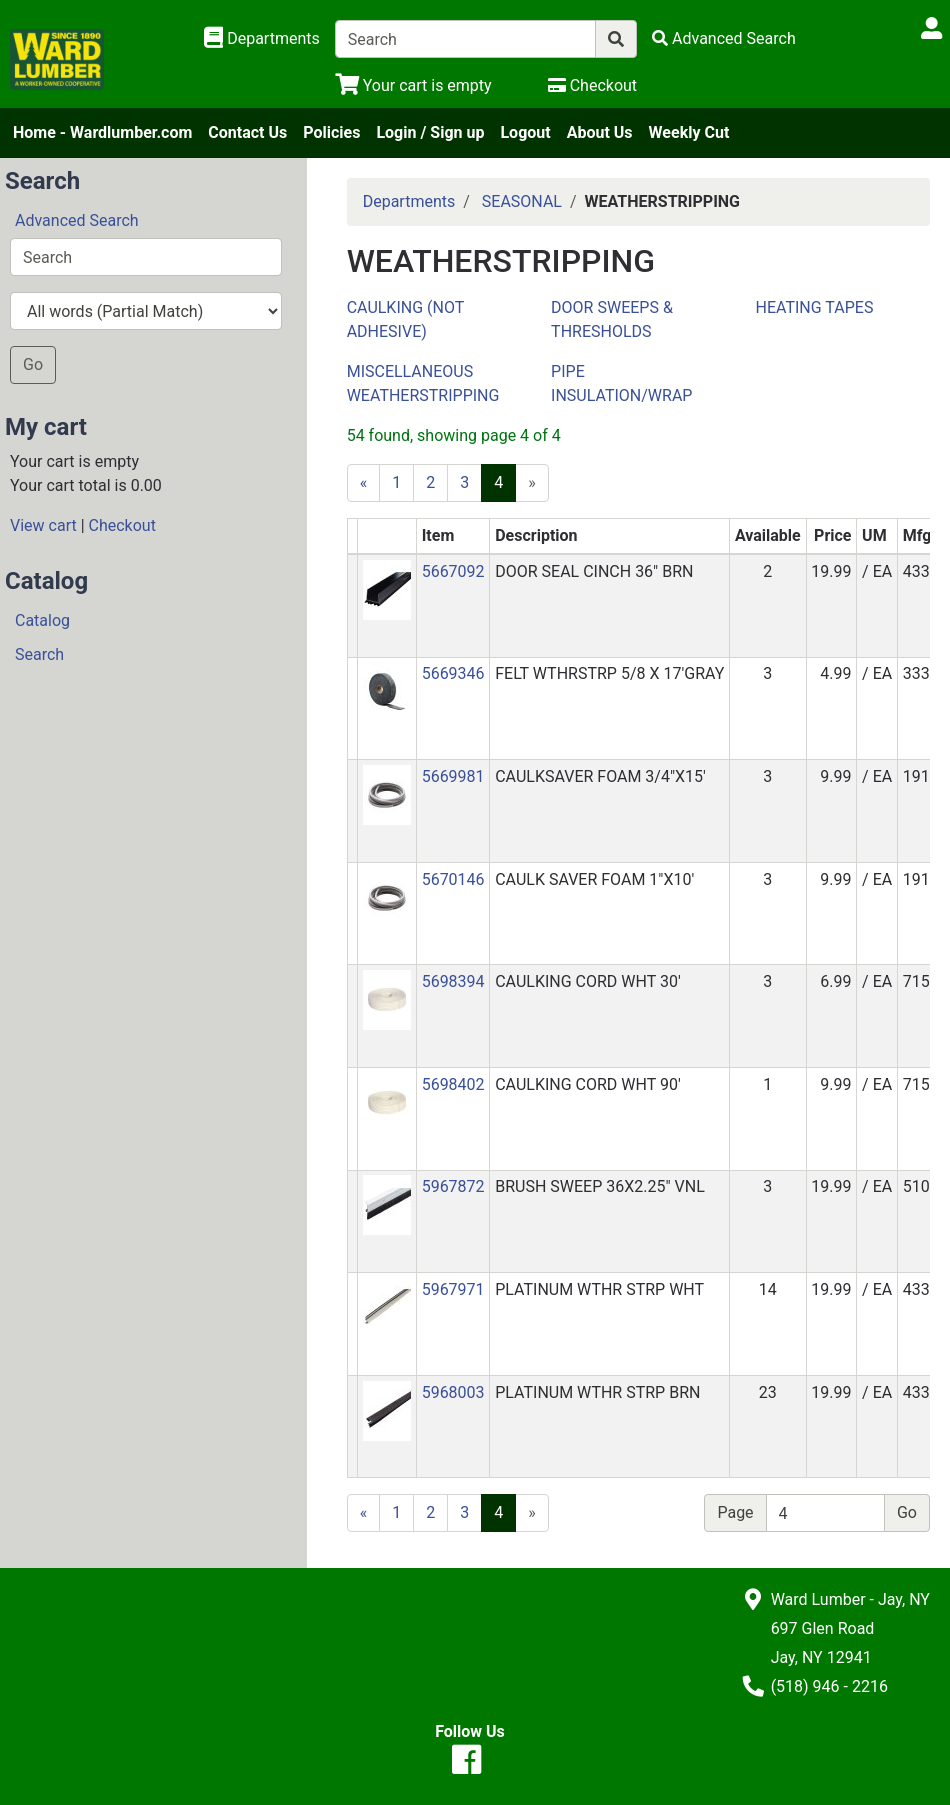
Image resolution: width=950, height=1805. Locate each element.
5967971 (453, 1289)
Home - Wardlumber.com (102, 132)
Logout (525, 132)
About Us (600, 132)
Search (39, 654)
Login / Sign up (430, 132)
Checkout (122, 525)
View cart (43, 525)
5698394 (453, 981)
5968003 (453, 1392)
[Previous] (364, 483)
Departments (409, 201)
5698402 (453, 1084)
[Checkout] (592, 85)
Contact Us (247, 132)
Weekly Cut (689, 132)
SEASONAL (522, 201)
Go (33, 364)
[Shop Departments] (262, 39)
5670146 (453, 879)
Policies (331, 132)
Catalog (42, 620)
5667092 (453, 571)
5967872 (453, 1186)
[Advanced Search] (724, 38)
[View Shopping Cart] (413, 85)
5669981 (453, 776)
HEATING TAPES (815, 307)
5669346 (453, 673)
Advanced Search (77, 220)
